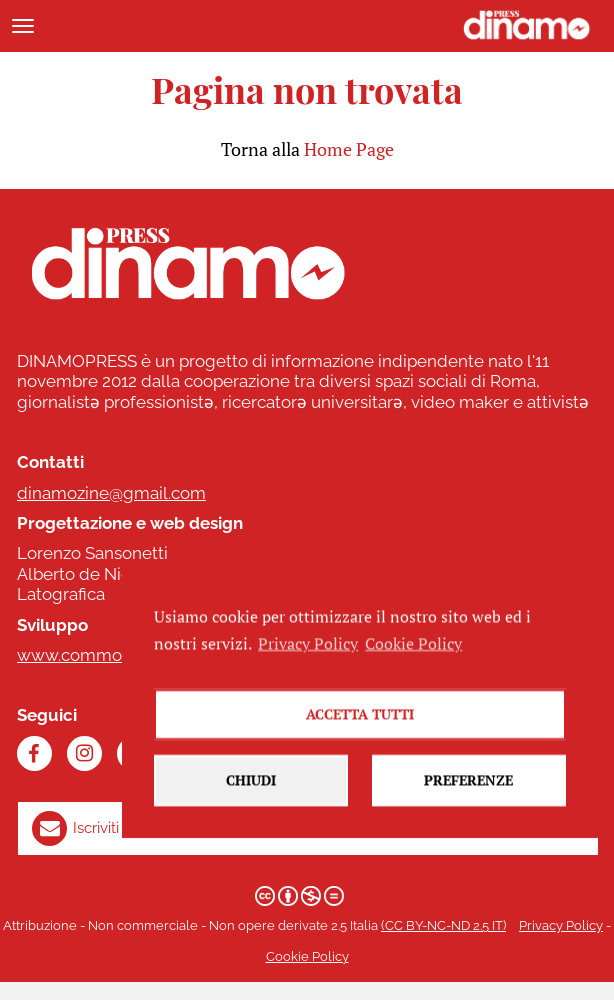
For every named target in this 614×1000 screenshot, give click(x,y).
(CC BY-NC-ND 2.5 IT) (443, 925)
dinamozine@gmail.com (111, 493)
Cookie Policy (307, 956)
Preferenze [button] (468, 797)
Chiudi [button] (251, 797)
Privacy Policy (561, 925)
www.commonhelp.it (98, 655)
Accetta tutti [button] (360, 731)
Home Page (349, 149)
